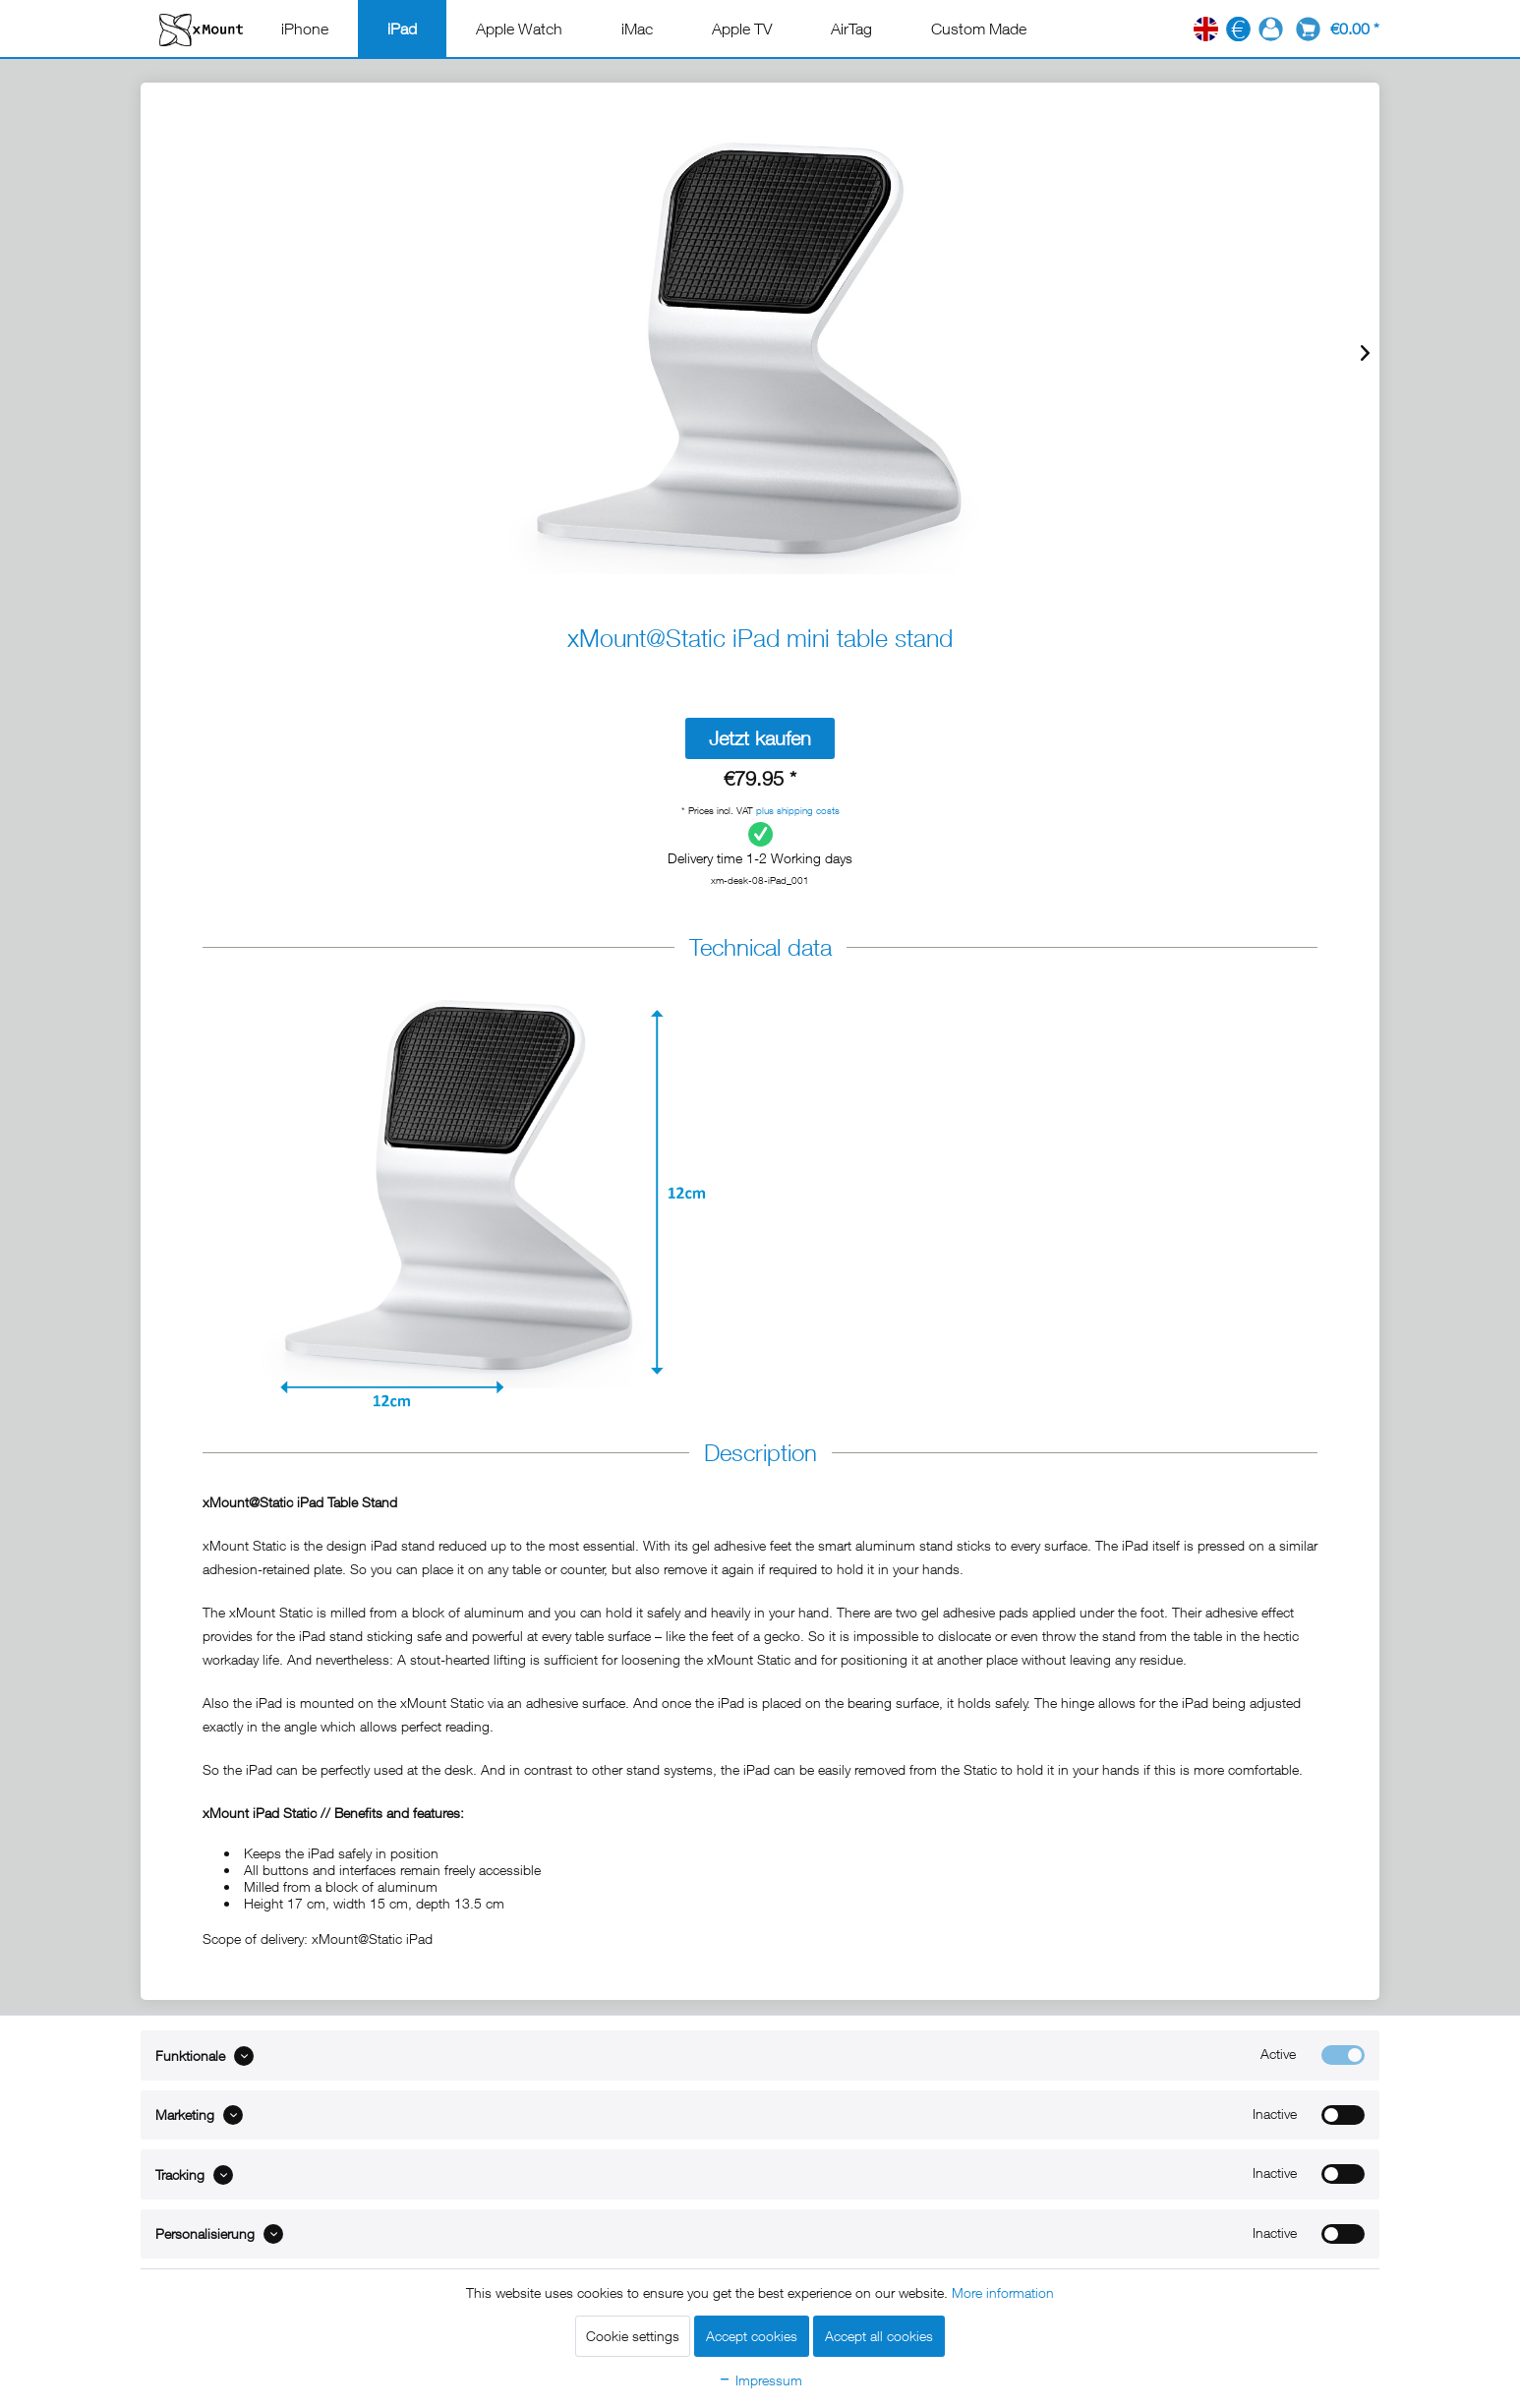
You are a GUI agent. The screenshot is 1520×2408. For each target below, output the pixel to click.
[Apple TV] (741, 28)
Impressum (760, 2380)
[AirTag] (851, 28)
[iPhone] (305, 28)
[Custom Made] (979, 28)
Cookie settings (632, 2335)
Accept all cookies (879, 2335)
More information (1003, 2292)
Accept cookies (751, 2335)
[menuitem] (305, 28)
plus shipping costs (798, 810)
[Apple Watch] (519, 28)
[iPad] (402, 28)
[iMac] (637, 28)
